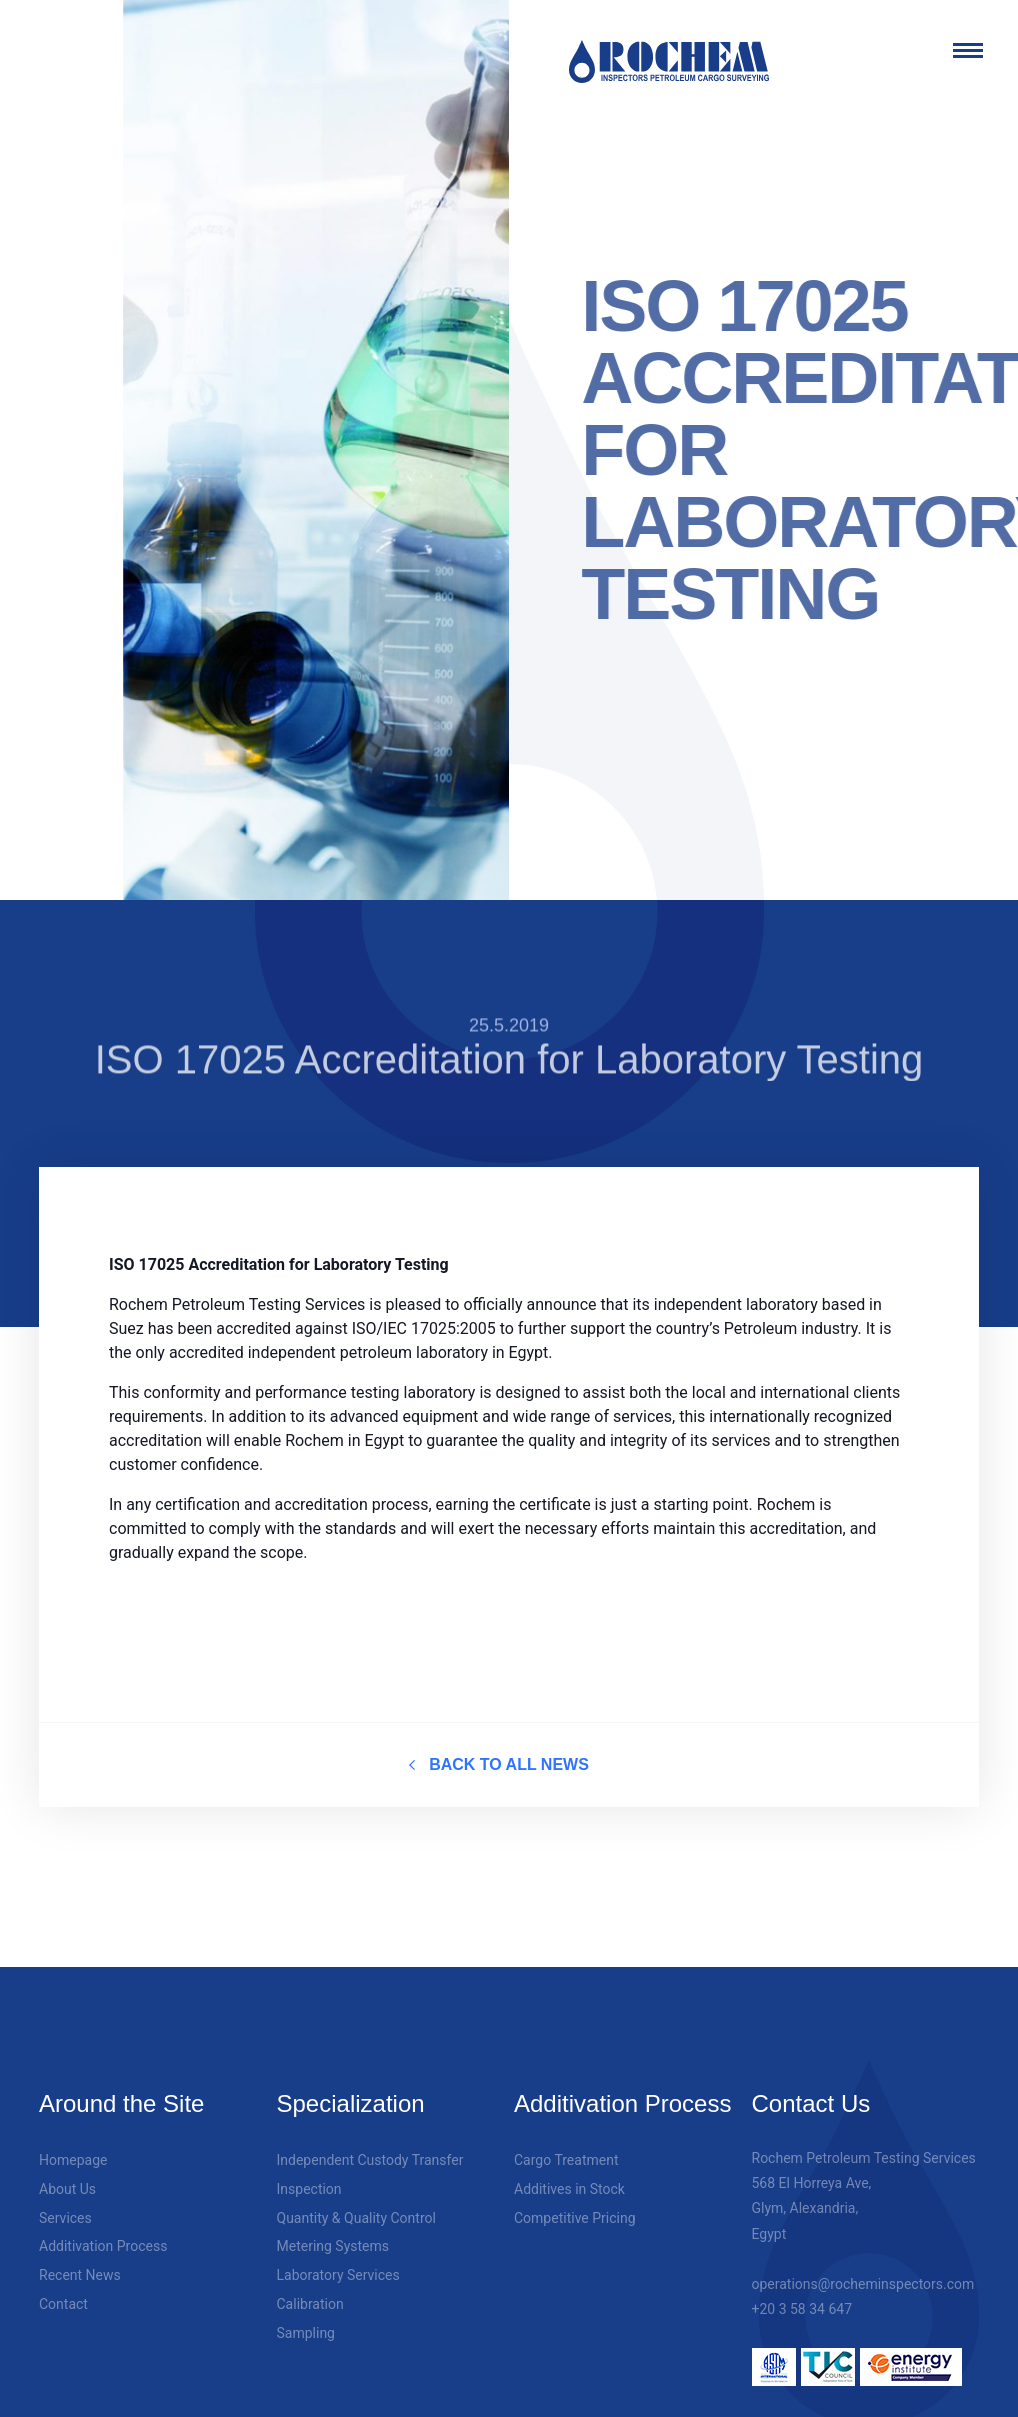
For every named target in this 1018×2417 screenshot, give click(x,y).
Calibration (310, 2288)
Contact (63, 2288)
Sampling (306, 2317)
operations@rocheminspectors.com (863, 2268)
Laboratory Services (338, 2259)
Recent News (80, 2259)
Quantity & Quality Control (356, 2201)
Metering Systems (333, 2230)
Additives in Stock (569, 2173)
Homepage (73, 2144)
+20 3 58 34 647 (802, 2293)
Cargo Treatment (566, 2144)
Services (65, 2201)
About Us (67, 2173)
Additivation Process (103, 2230)
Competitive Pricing (575, 2201)
